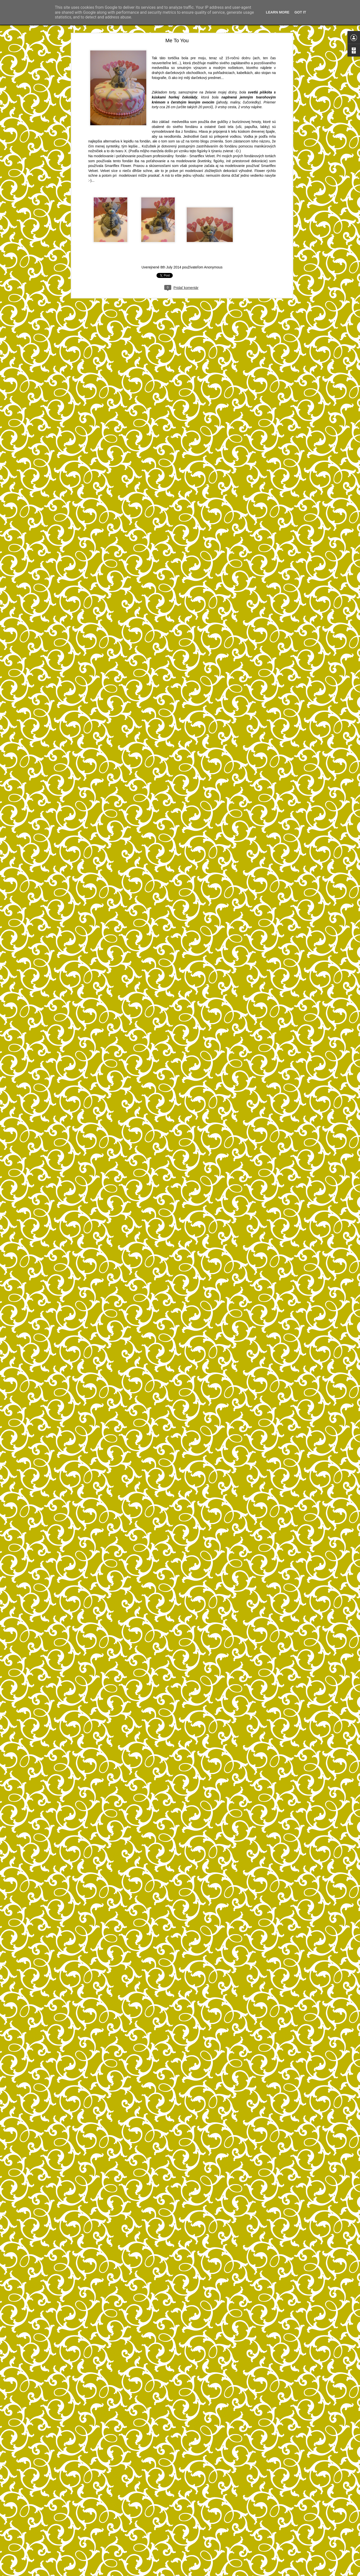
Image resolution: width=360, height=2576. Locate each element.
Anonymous (213, 260)
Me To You (176, 33)
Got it (300, 12)
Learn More (278, 12)
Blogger (218, 2573)
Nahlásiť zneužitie (235, 2573)
